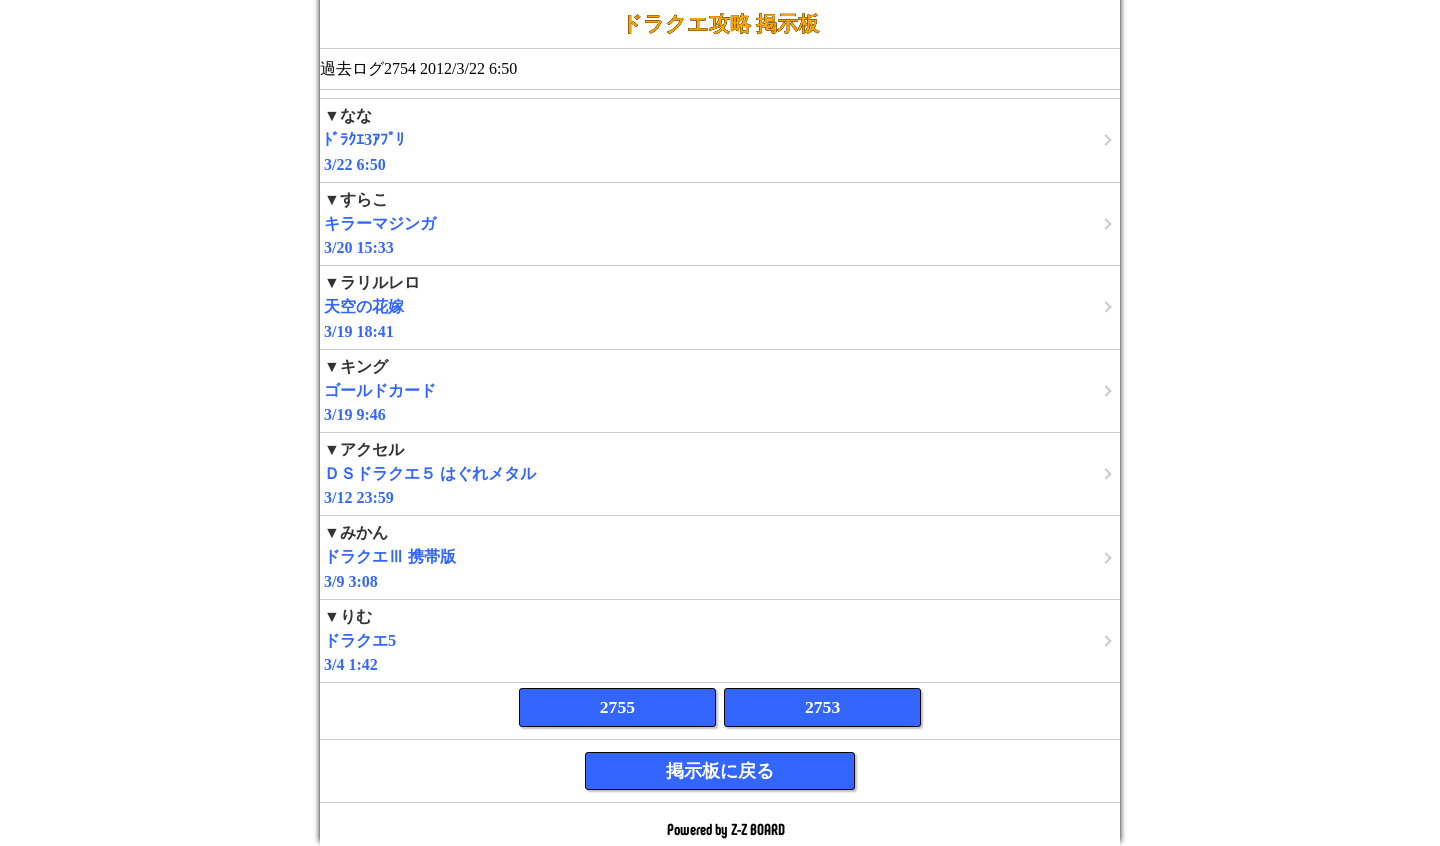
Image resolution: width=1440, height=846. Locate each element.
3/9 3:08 (720, 556)
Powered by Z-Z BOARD (726, 829)
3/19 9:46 (720, 390)
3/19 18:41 (720, 306)
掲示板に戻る (720, 771)
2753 (822, 707)
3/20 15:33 (720, 223)
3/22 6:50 (720, 139)
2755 (617, 707)
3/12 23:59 (720, 473)
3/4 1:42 (720, 640)
